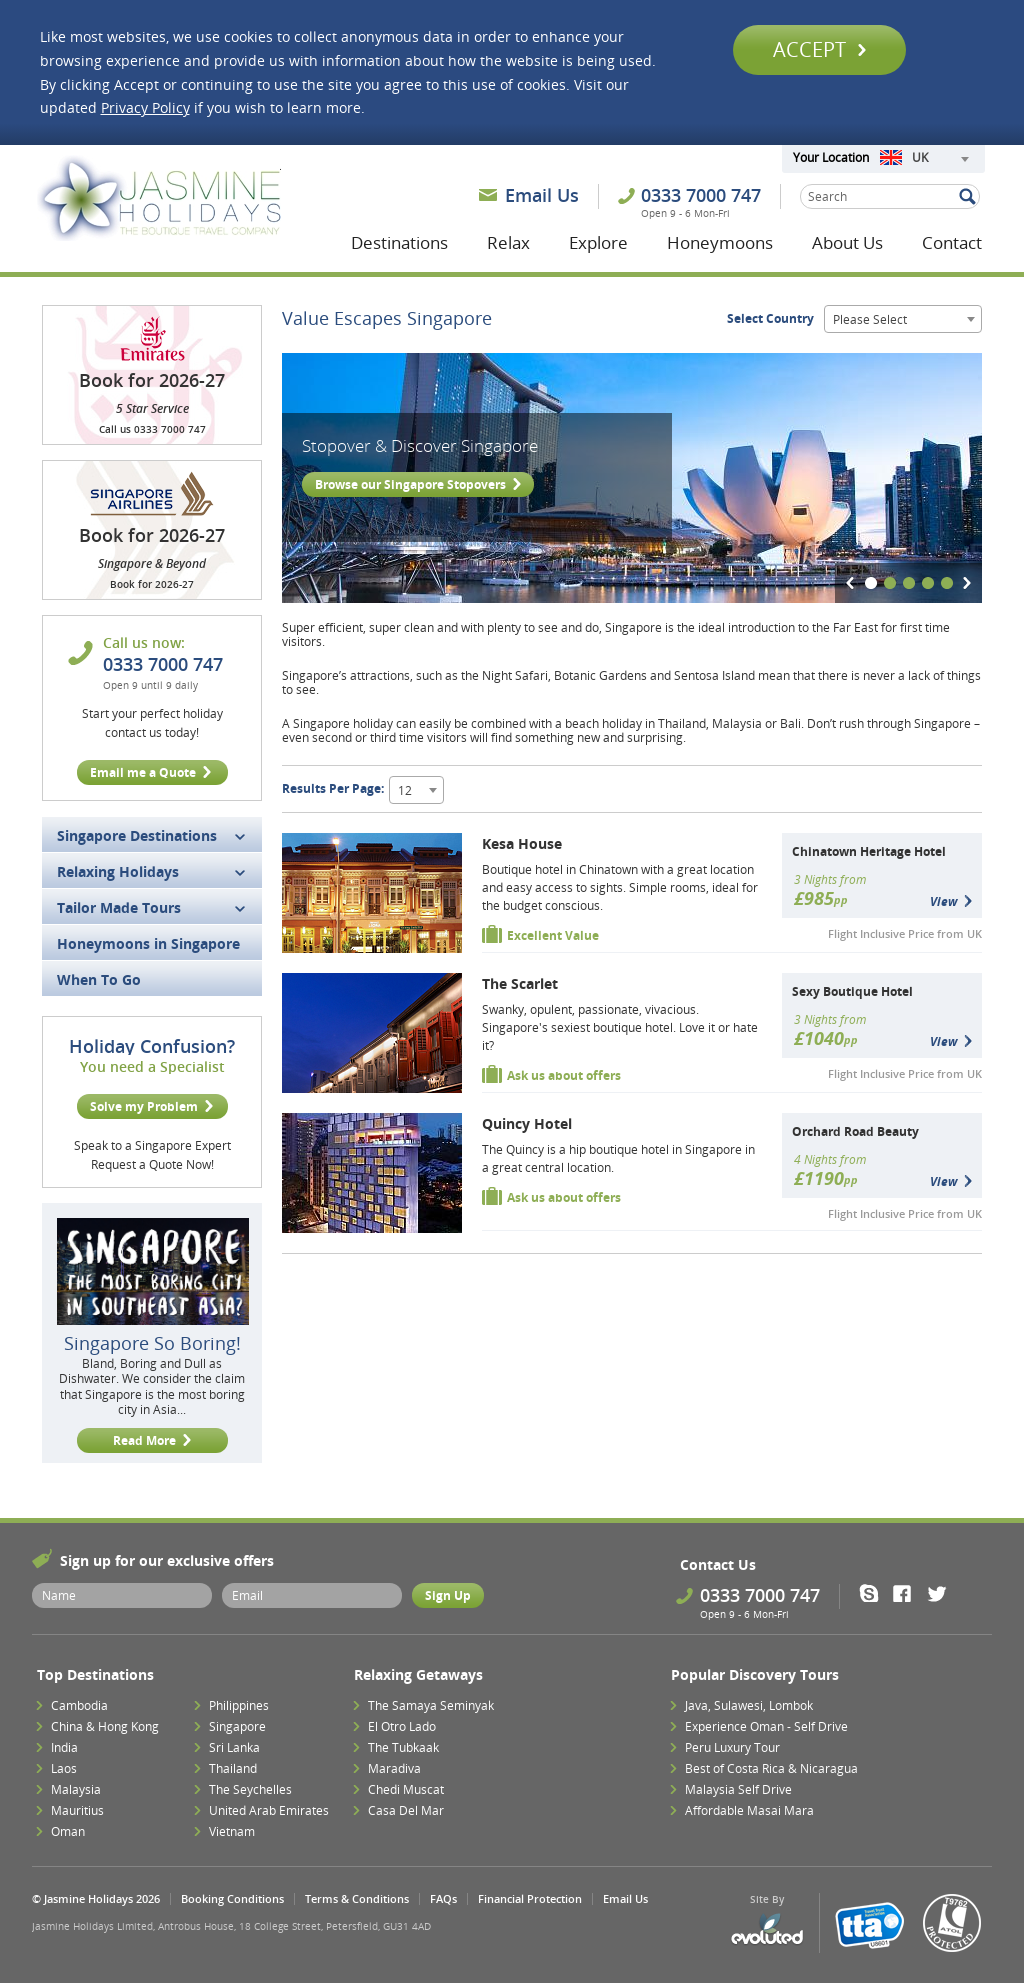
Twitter (941, 1593)
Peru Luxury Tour (732, 1747)
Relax (508, 242)
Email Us (542, 195)
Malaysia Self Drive (738, 1789)
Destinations (399, 242)
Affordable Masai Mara (749, 1810)
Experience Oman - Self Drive (766, 1726)
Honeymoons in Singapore (148, 943)
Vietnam (232, 1831)
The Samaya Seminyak (431, 1705)
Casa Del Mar (406, 1810)
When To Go (99, 979)
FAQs (443, 1898)
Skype (875, 1593)
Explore (598, 242)
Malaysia (76, 1789)
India (64, 1747)
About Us (847, 242)
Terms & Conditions (357, 1898)
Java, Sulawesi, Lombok (749, 1705)
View (943, 901)
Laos (64, 1768)
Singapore (237, 1726)
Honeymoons (720, 242)
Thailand (233, 1768)
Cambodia (79, 1705)
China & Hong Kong (105, 1726)
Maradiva (394, 1768)
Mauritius (77, 1810)
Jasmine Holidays (159, 198)
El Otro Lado (402, 1726)
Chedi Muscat (406, 1789)
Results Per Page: (333, 788)
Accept (819, 49)
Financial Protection (530, 1898)
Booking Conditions (232, 1898)
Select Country (770, 318)
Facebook (908, 1593)
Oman (68, 1831)
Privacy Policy (145, 107)
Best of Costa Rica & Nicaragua (771, 1768)
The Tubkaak (403, 1747)
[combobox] (924, 159)
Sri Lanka (234, 1747)
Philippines (239, 1705)
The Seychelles (250, 1789)
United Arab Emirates (269, 1810)
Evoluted (767, 1929)
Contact (952, 242)
